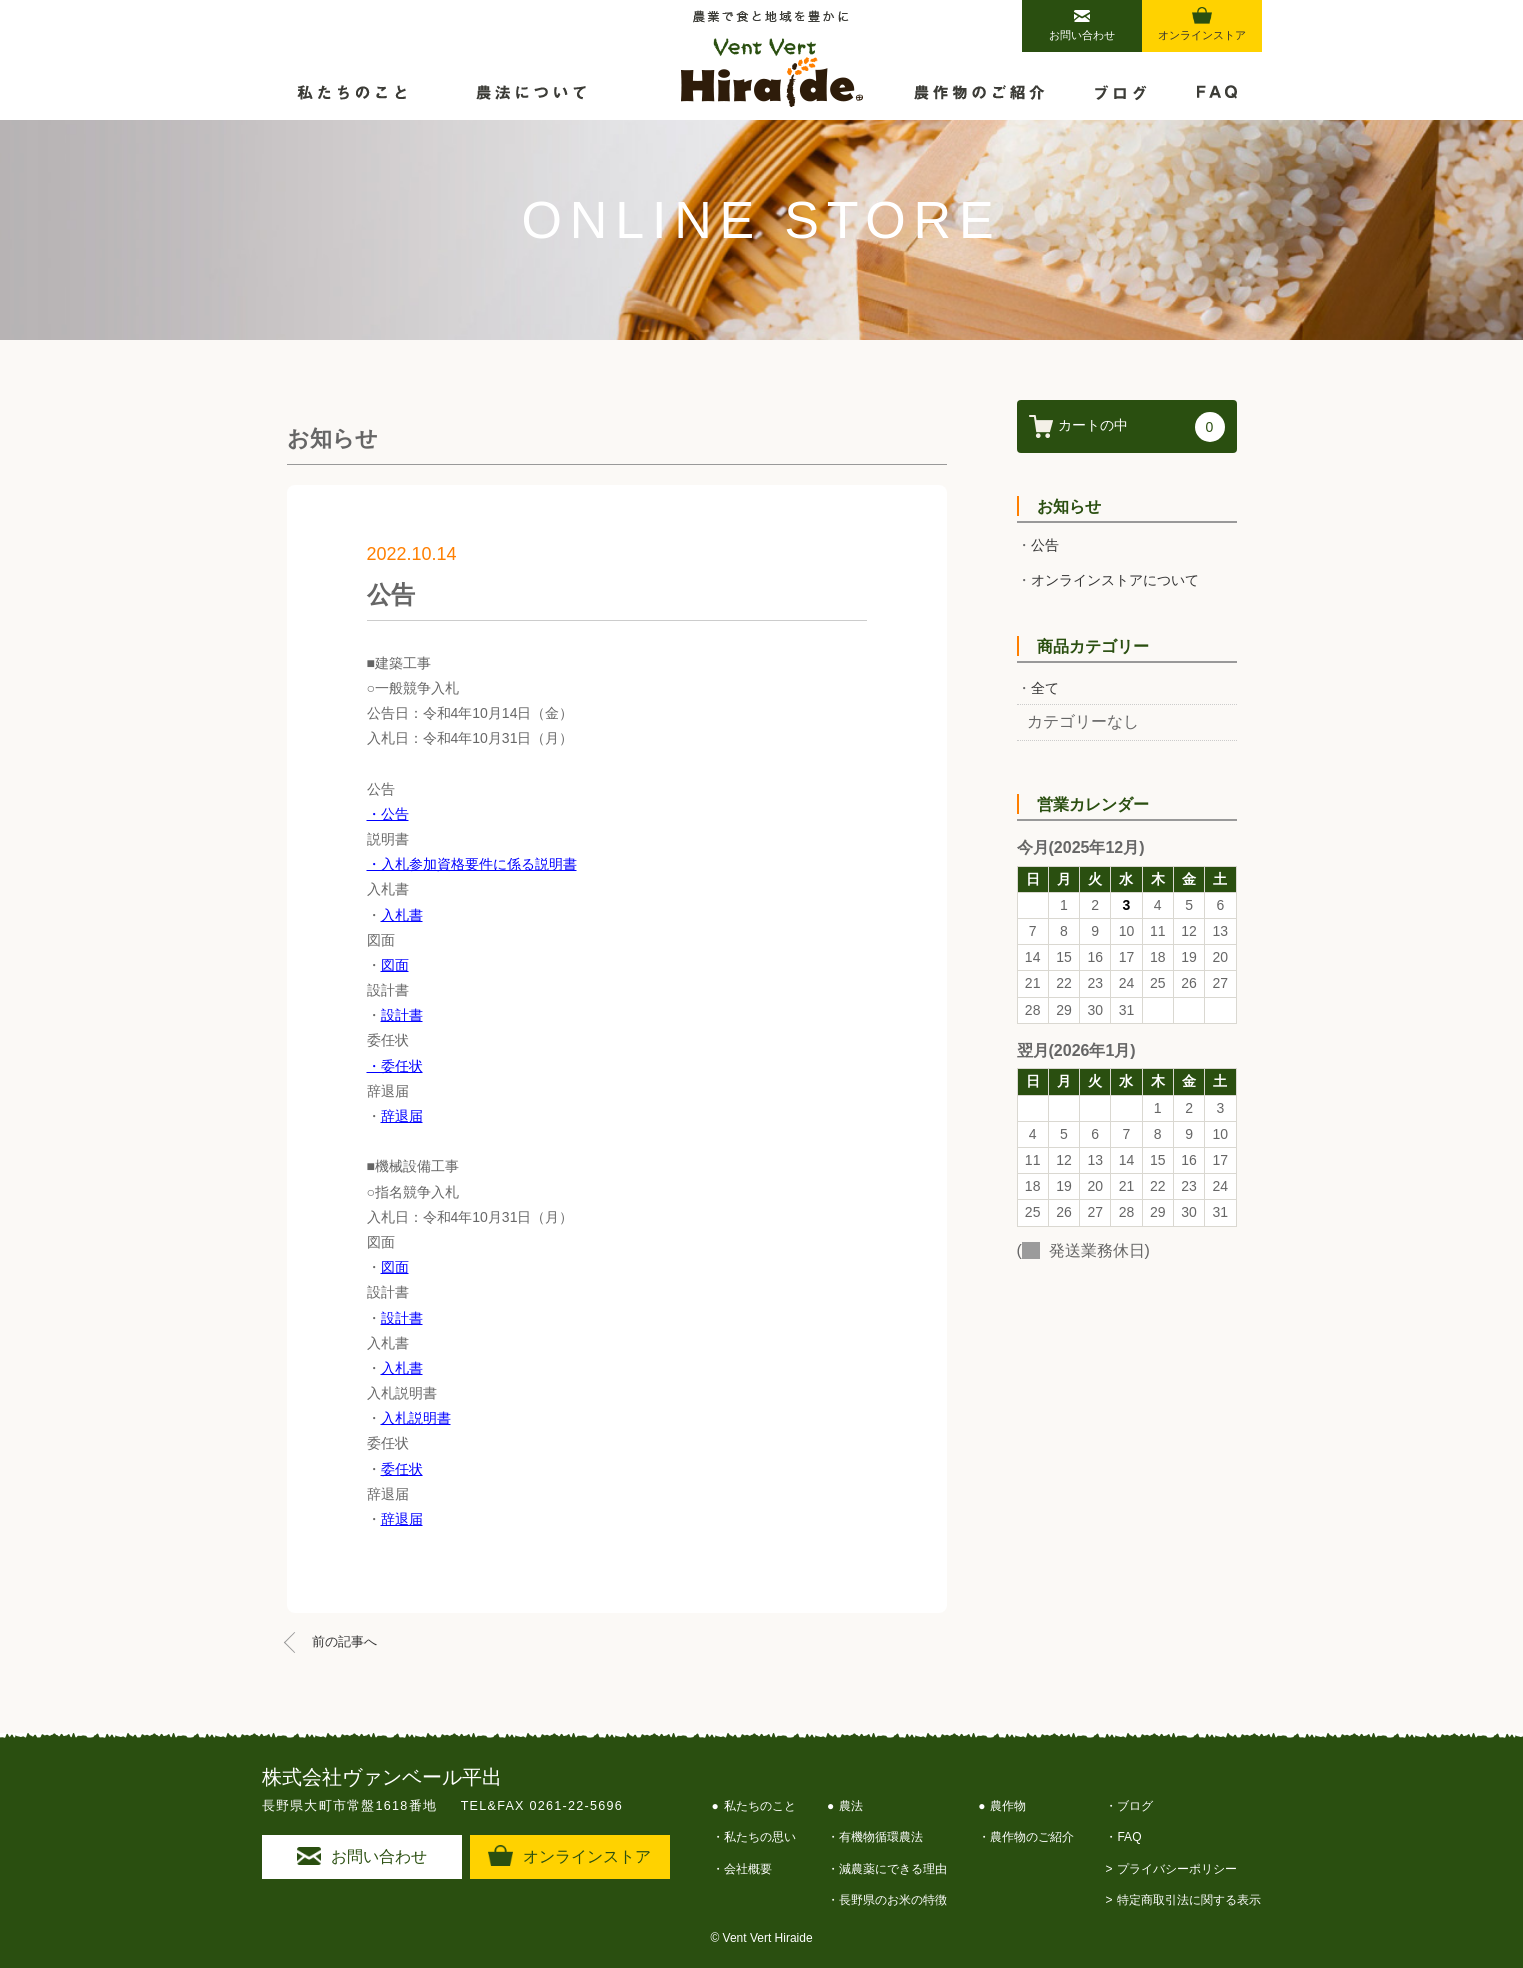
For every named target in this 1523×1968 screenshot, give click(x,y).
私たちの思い (760, 1837)
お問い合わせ (1082, 25)
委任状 (402, 1469)
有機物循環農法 (881, 1837)
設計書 (402, 1015)
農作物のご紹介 (1032, 1837)
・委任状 (395, 1066)
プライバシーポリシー (1177, 1869)
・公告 (388, 814)
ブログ (1135, 1806)
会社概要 (748, 1869)
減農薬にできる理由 (893, 1869)
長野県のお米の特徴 (893, 1900)
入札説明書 (416, 1418)
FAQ (1129, 1837)
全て (1045, 688)
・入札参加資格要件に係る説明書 (472, 864)
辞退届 (402, 1116)
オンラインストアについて (1115, 580)
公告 (1045, 545)
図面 (395, 965)
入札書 (402, 915)
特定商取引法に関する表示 (1189, 1900)
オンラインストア (1202, 24)
